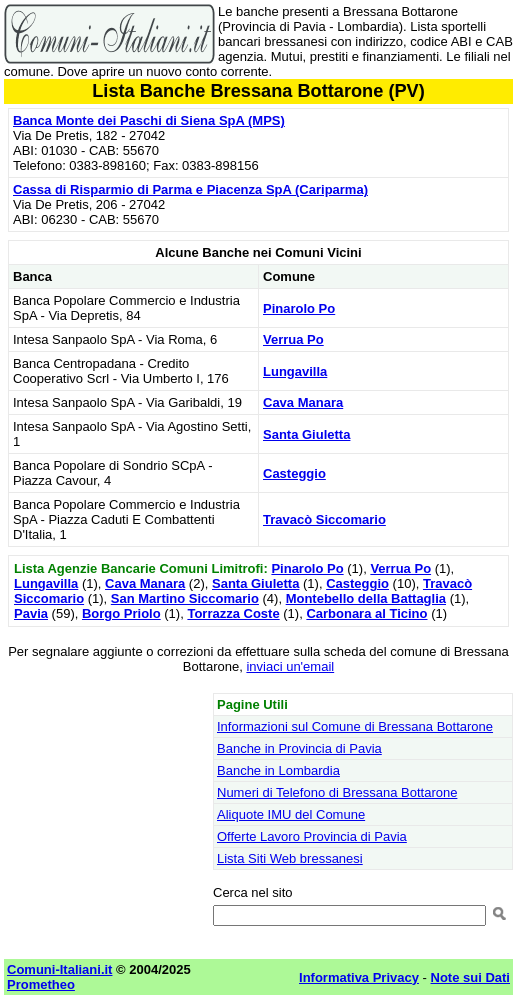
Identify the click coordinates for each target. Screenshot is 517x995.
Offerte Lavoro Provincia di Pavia (312, 836)
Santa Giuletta (306, 434)
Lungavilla (295, 371)
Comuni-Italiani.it (59, 969)
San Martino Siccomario (185, 598)
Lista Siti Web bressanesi (290, 858)
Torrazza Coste (233, 613)
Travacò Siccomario (324, 519)
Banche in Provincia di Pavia (299, 748)
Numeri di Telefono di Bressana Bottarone (337, 792)
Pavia (31, 613)
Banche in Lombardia (278, 770)
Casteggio (294, 473)
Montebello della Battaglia (366, 598)
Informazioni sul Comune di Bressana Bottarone (355, 726)
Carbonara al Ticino (366, 613)
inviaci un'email (290, 666)
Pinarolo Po (299, 308)
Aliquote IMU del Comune (291, 814)
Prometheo (41, 984)
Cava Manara (303, 402)
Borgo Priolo (121, 613)
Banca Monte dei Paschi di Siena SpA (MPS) (149, 120)
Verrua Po (293, 339)
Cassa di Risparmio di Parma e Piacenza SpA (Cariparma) (190, 189)
